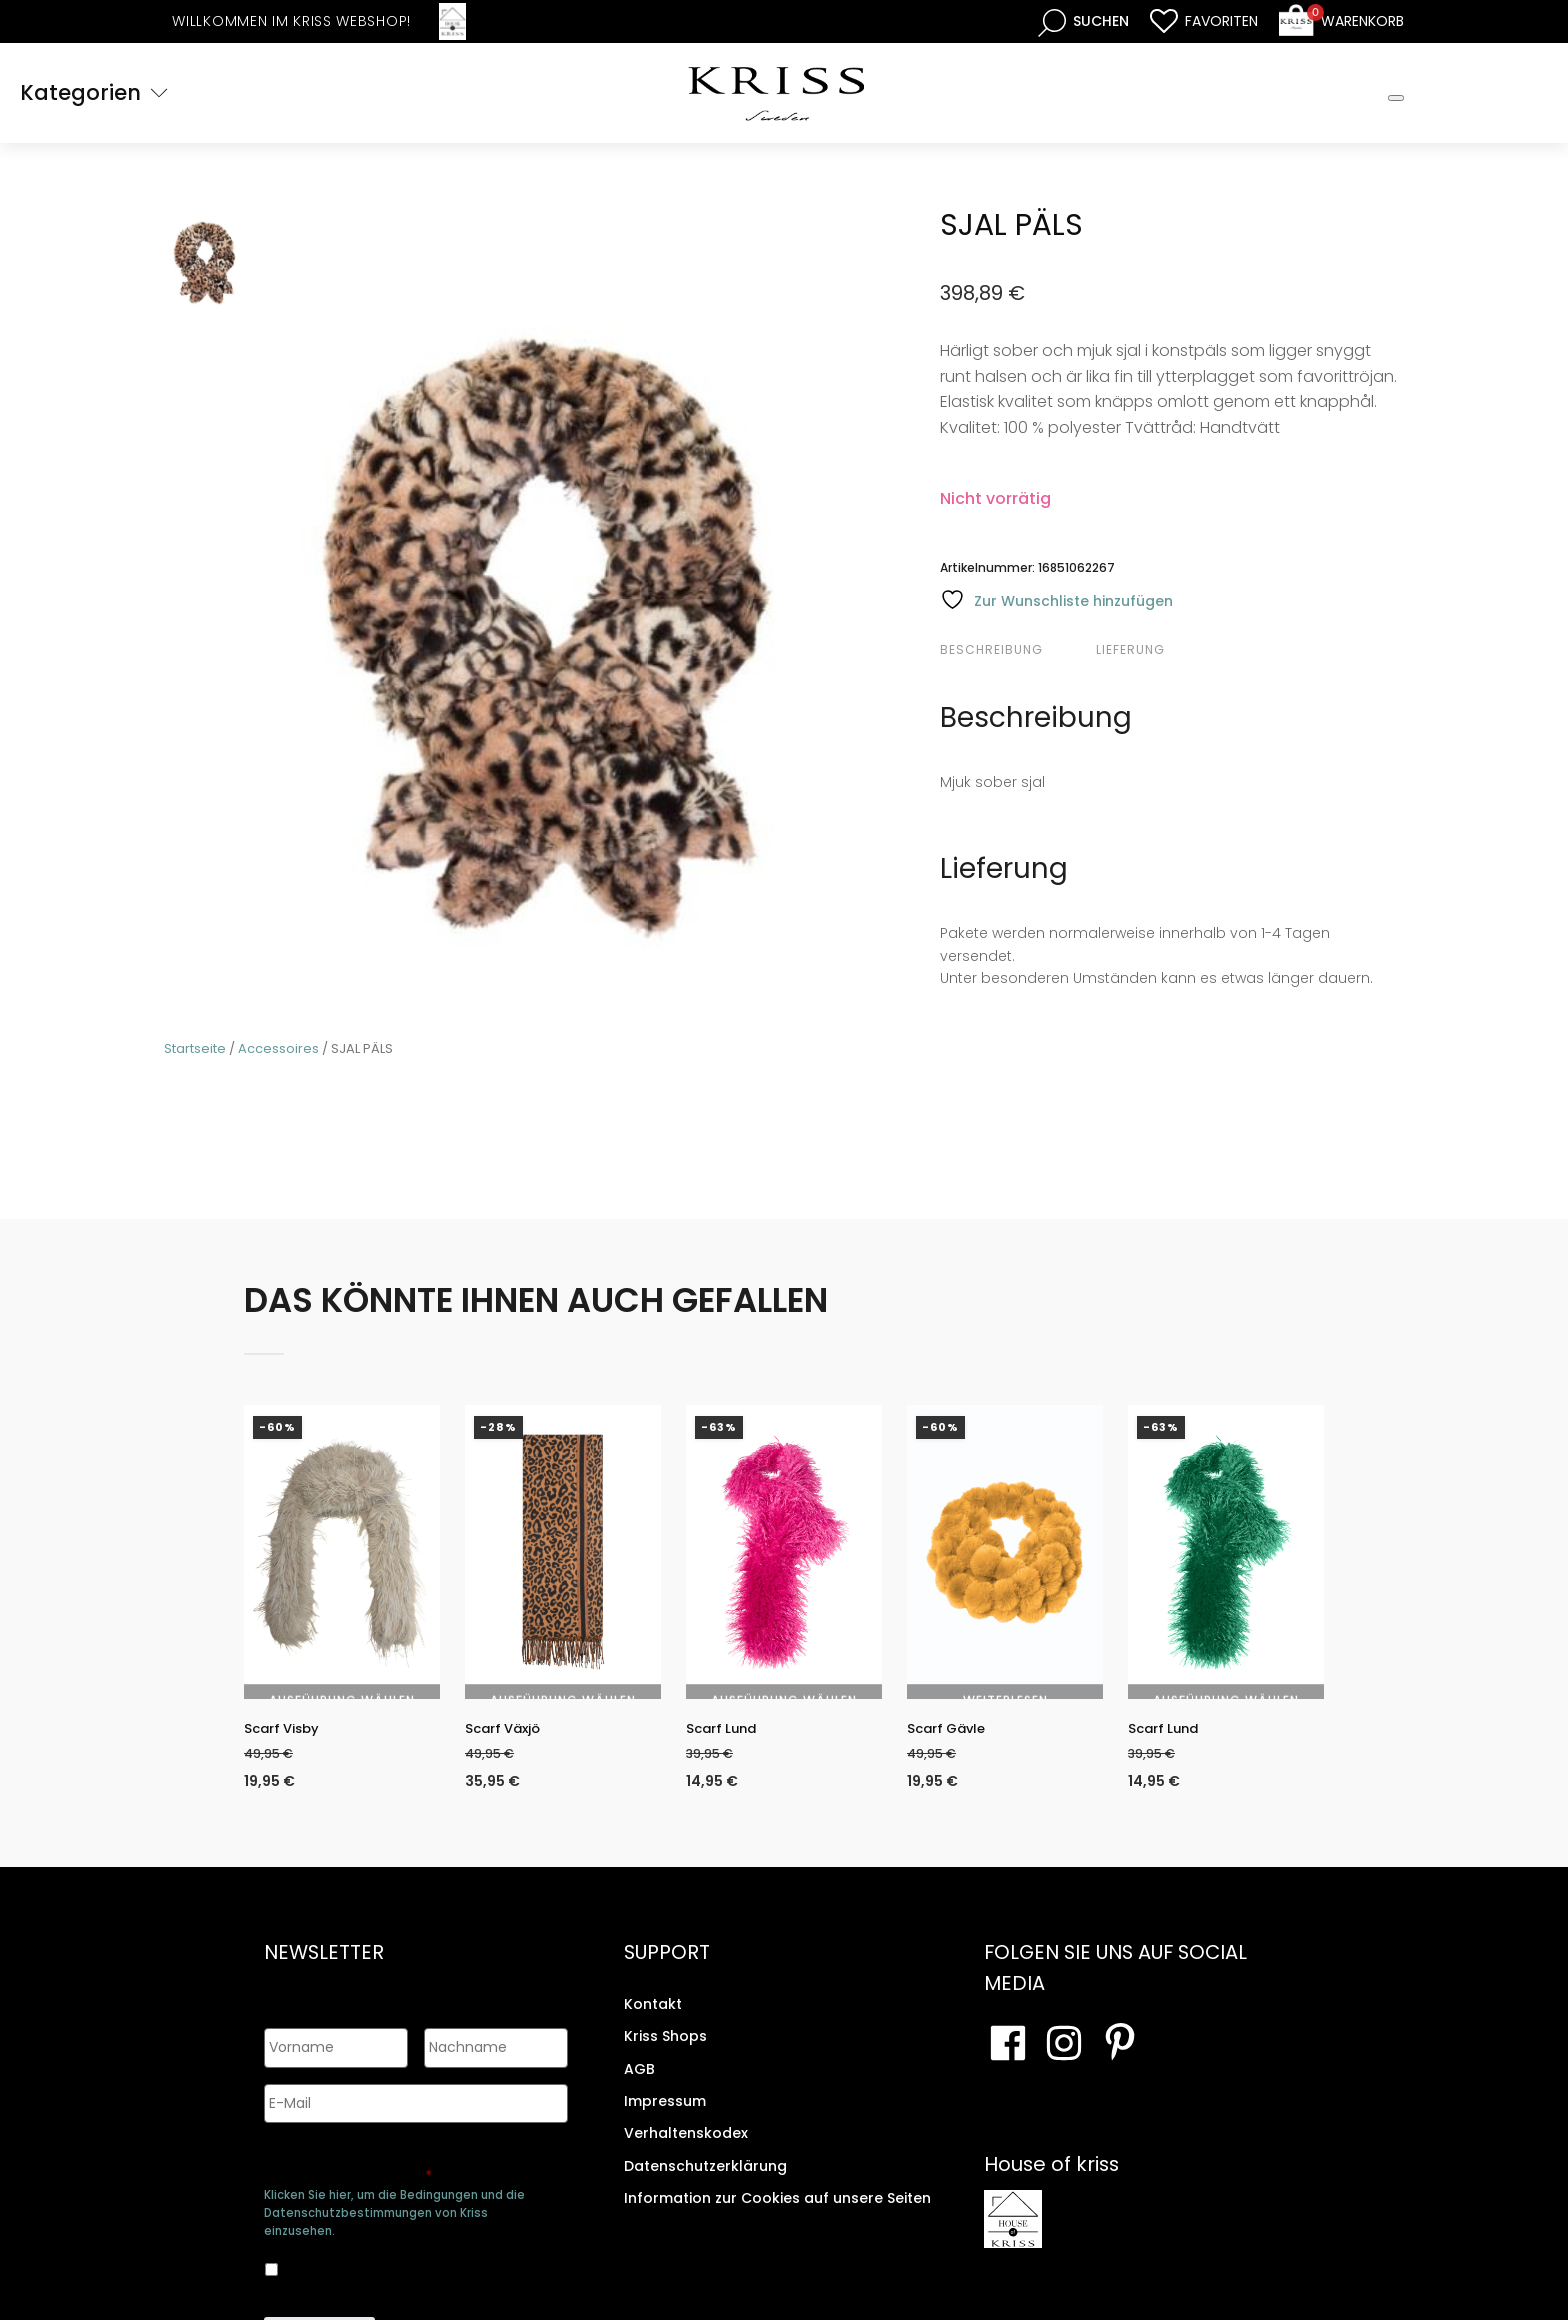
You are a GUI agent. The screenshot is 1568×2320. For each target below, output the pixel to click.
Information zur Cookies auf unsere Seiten (777, 2214)
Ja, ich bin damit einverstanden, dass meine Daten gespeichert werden (399, 2258)
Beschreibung (991, 649)
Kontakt (653, 2020)
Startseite (195, 1048)
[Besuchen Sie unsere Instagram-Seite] (1064, 2059)
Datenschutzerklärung (705, 2182)
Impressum (665, 2117)
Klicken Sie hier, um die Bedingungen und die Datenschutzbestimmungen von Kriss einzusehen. (394, 2206)
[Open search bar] (1083, 21)
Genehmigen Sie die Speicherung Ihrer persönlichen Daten (412, 2158)
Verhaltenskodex (686, 2149)
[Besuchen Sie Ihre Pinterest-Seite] (1120, 2059)
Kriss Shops (665, 2052)
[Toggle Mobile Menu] (1396, 98)
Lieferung (1130, 649)
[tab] (1015, 650)
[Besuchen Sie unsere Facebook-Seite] (1008, 2059)
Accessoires (278, 1048)
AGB (639, 2085)
